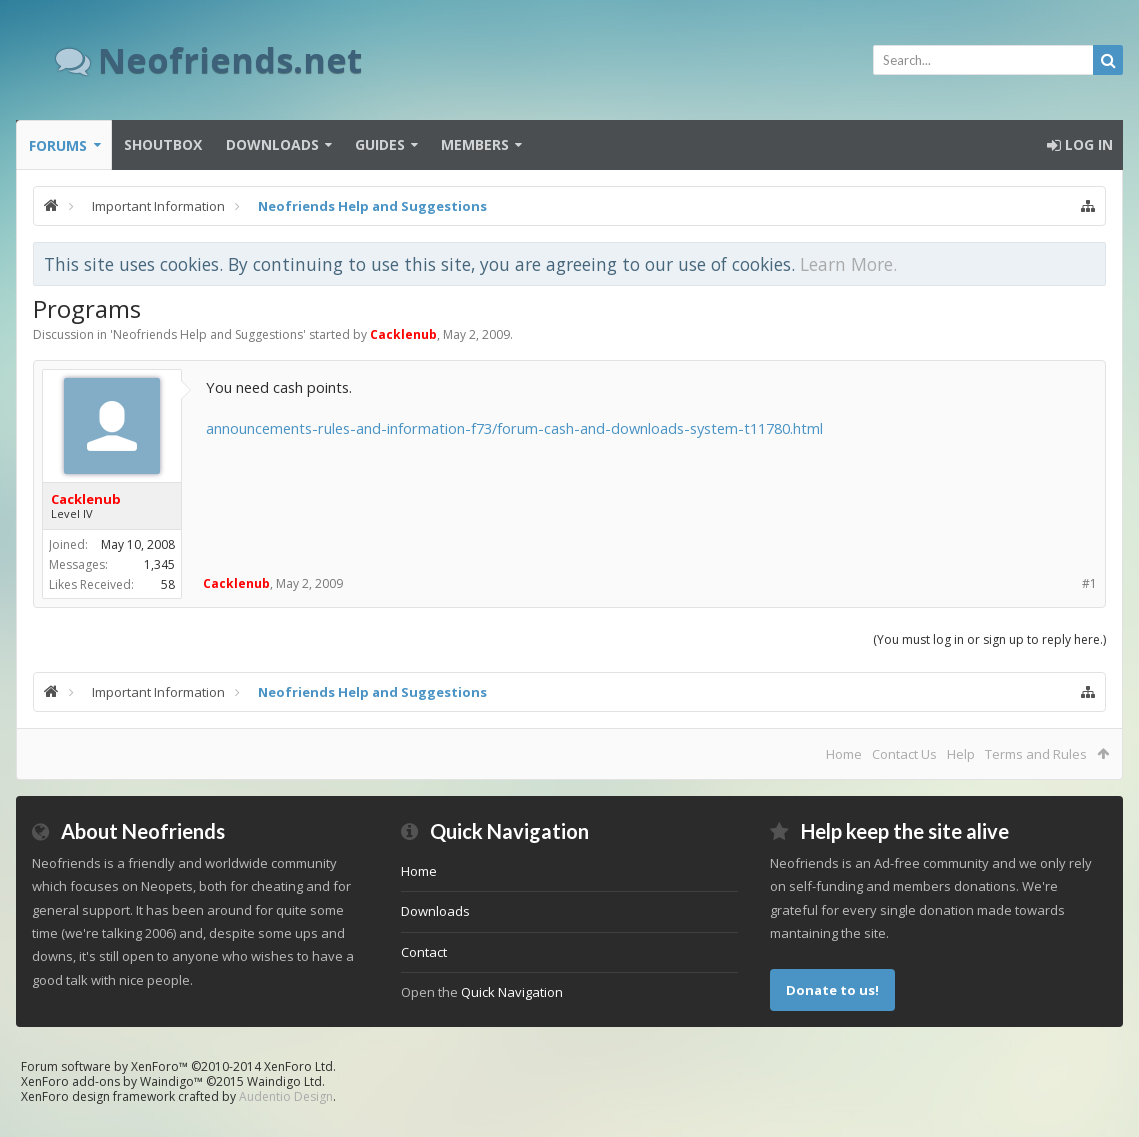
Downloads (272, 144)
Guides (380, 144)
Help (961, 754)
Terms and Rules (1036, 754)
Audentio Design (286, 1096)
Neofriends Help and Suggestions (208, 334)
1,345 (159, 564)
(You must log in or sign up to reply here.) (989, 639)
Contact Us (904, 754)
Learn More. (848, 264)
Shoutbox (163, 144)
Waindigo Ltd (284, 1081)
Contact (424, 952)
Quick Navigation (512, 992)
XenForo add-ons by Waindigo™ (112, 1081)
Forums (58, 145)
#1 (1089, 583)
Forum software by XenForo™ (178, 1066)
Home (844, 754)
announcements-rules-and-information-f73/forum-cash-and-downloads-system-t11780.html (514, 428)
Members (475, 144)
